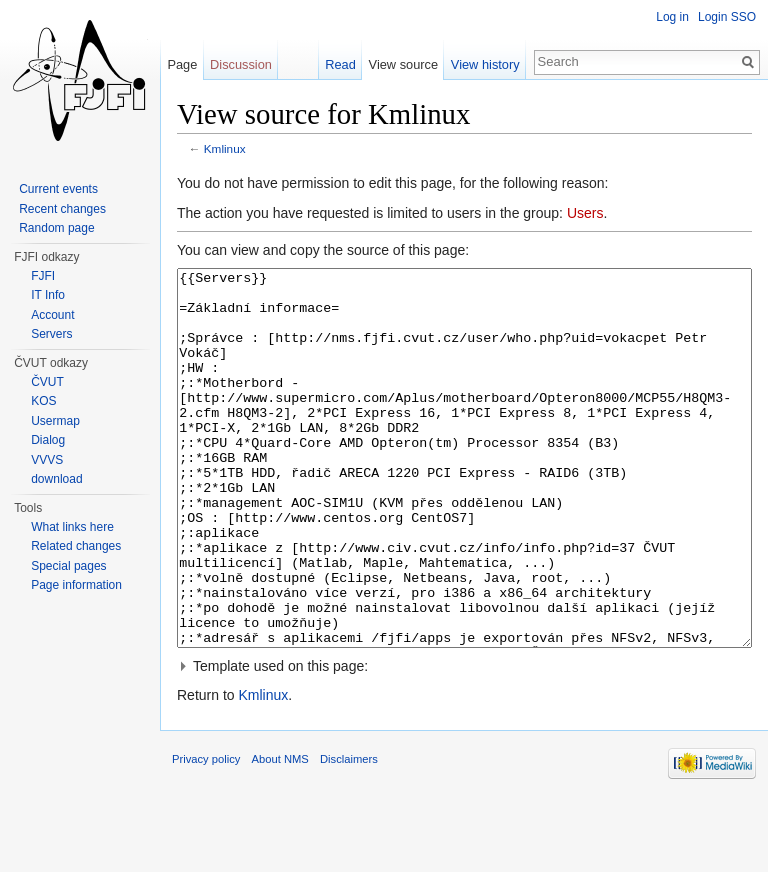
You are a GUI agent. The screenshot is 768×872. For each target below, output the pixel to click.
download (56, 479)
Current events (58, 189)
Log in (672, 17)
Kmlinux (225, 148)
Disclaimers (349, 834)
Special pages (68, 566)
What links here (72, 527)
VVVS (47, 460)
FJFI (43, 276)
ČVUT (47, 382)
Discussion (241, 64)
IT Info (48, 295)
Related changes (76, 546)
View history (485, 64)
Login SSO (727, 17)
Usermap (55, 421)
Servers (51, 334)
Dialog (48, 440)
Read (340, 64)
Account (52, 315)
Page (182, 64)
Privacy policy (206, 834)
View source (403, 64)
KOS (43, 401)
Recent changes (62, 209)
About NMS (280, 834)
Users (585, 213)
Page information (76, 585)
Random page (56, 228)
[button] (464, 741)
